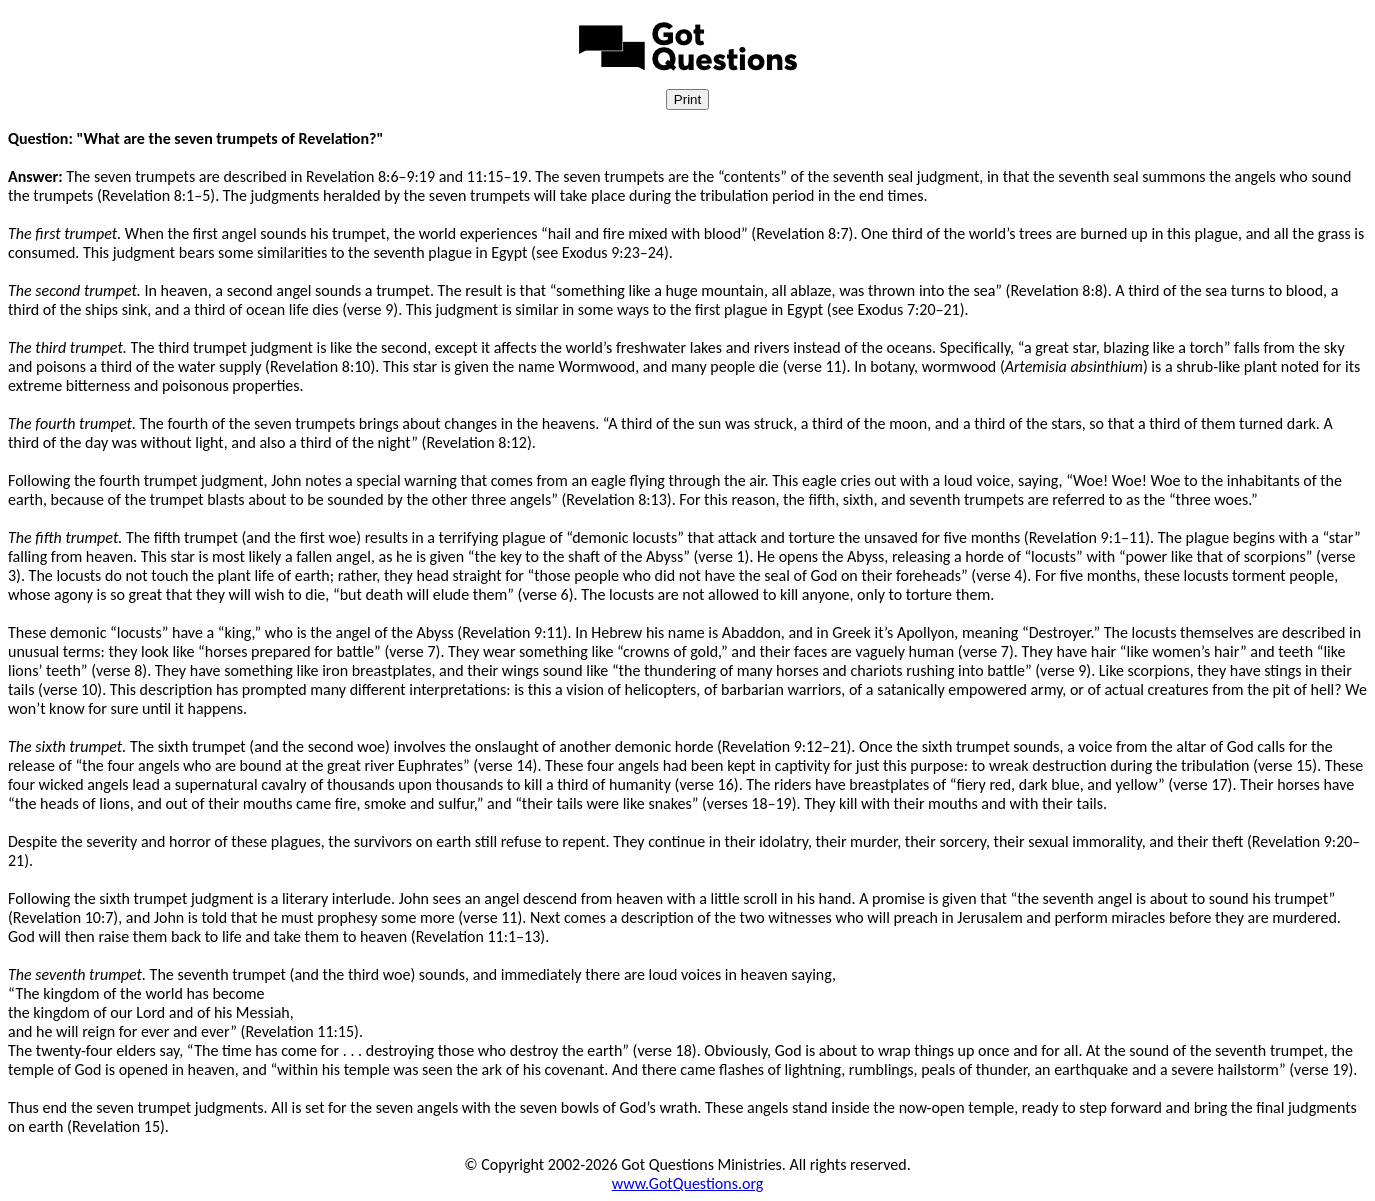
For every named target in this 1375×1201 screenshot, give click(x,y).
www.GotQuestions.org (688, 1183)
